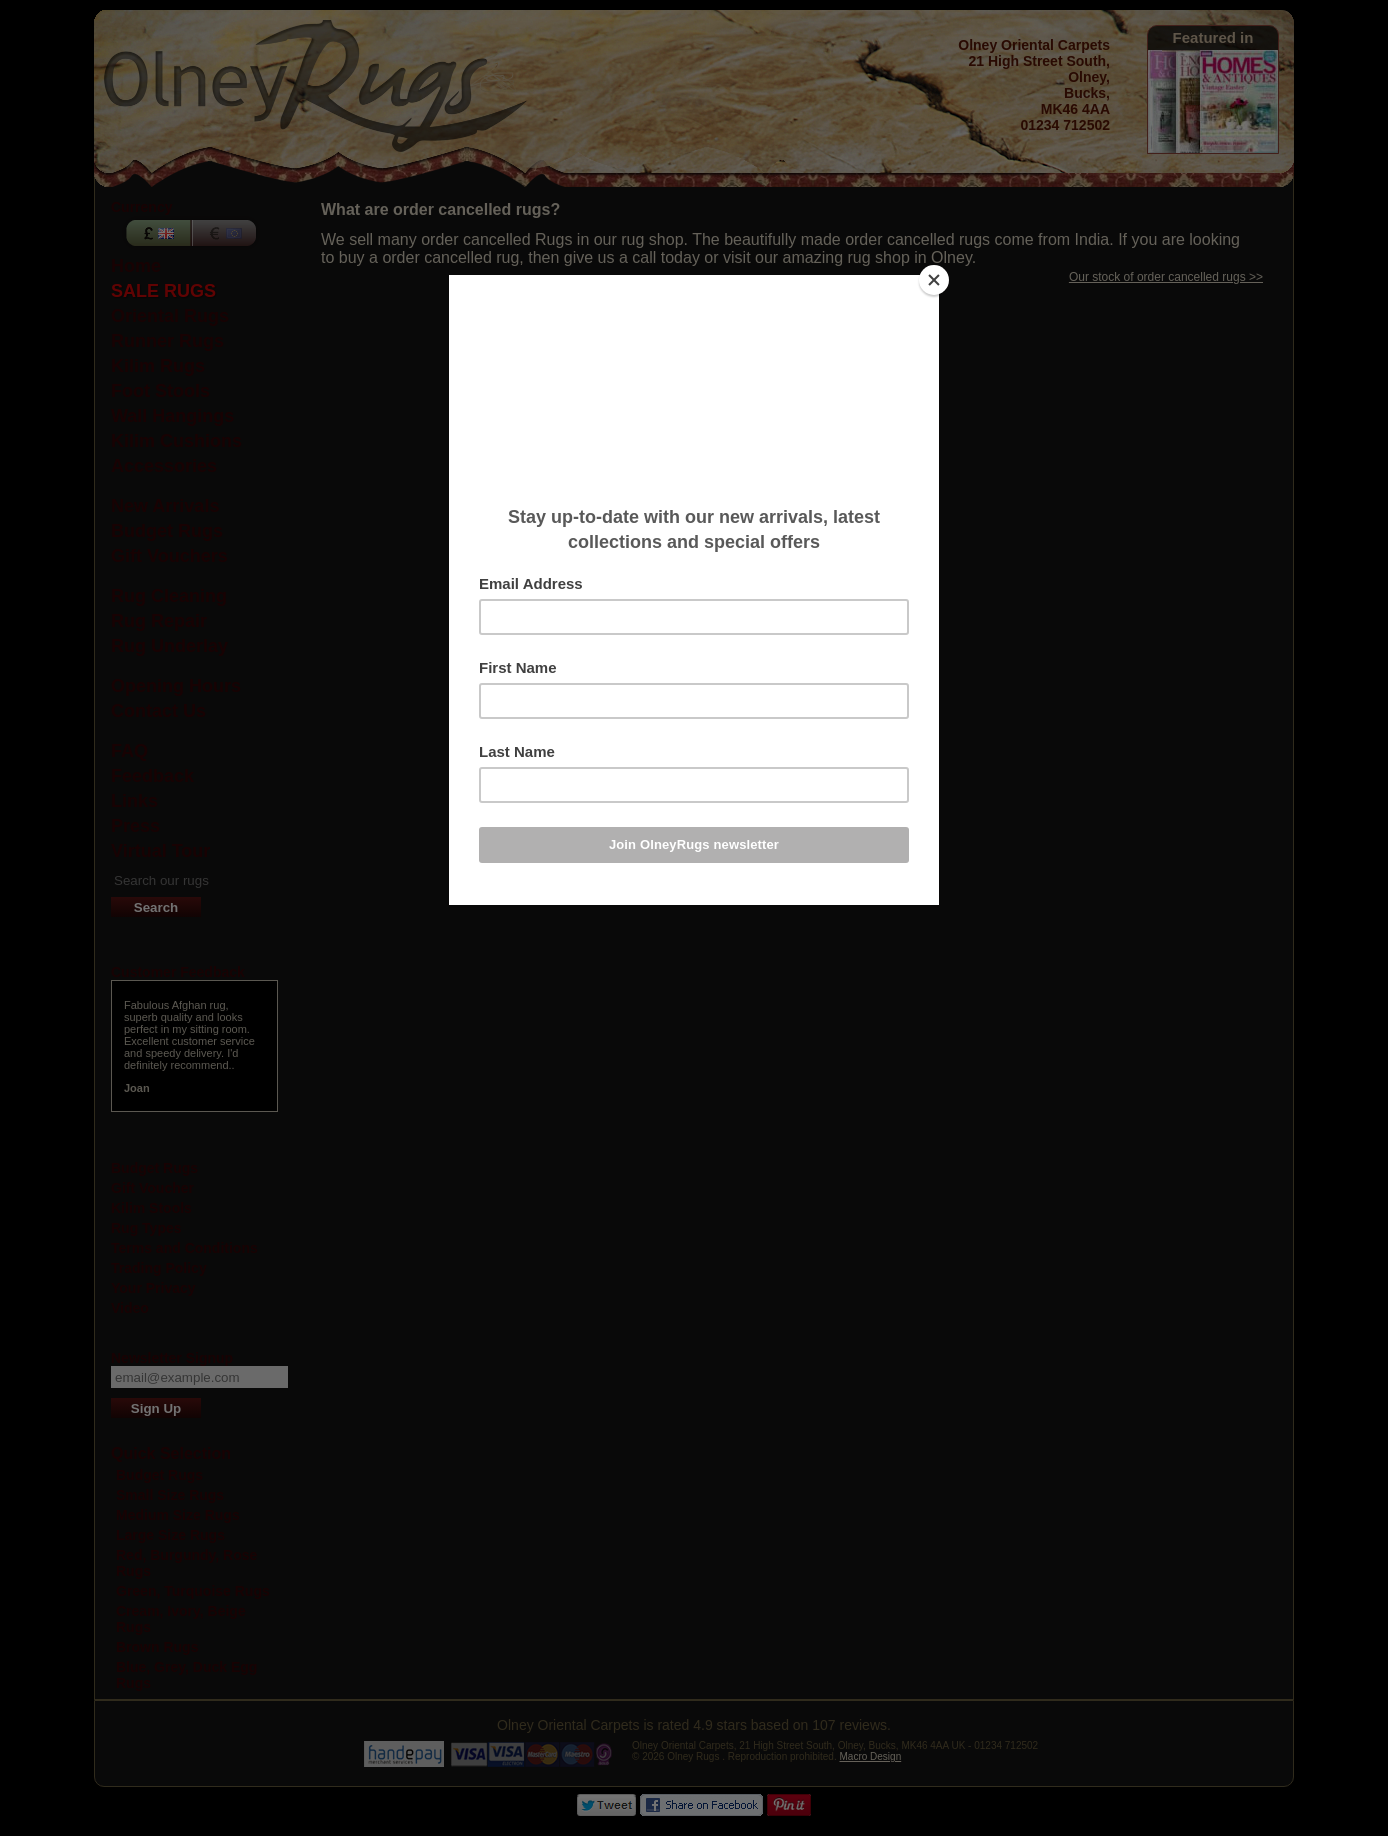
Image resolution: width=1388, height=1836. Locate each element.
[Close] (934, 280)
